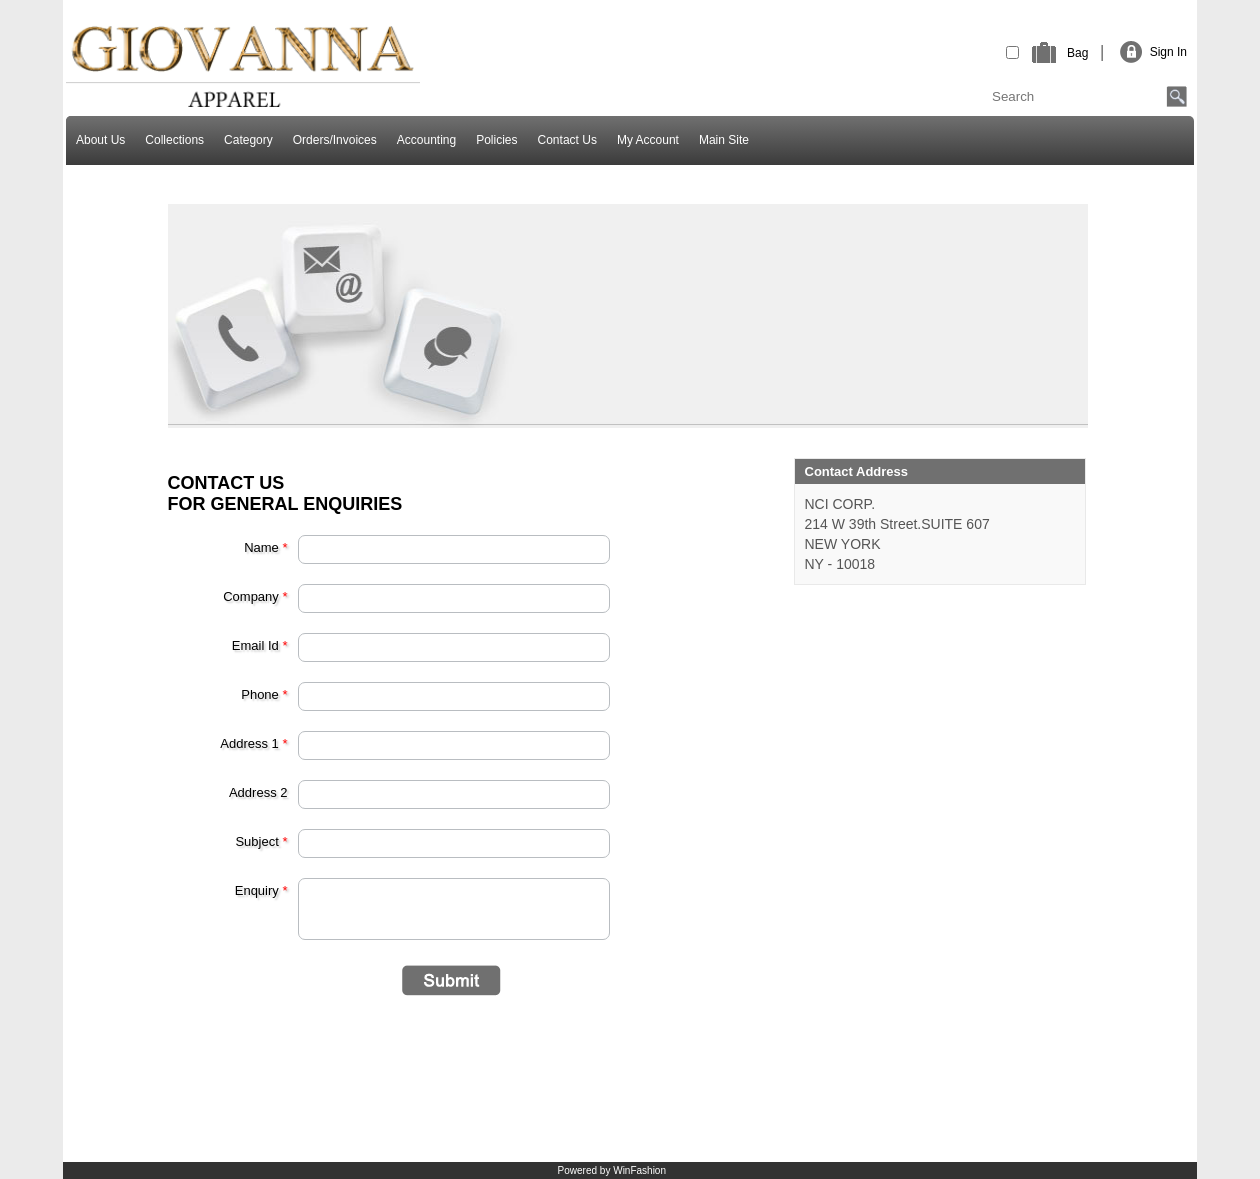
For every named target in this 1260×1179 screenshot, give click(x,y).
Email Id (260, 645)
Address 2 (258, 792)
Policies (496, 140)
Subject (261, 841)
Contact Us (567, 140)
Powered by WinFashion (612, 1170)
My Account (648, 140)
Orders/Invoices (335, 140)
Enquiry (261, 890)
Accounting (426, 140)
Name (265, 547)
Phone (264, 694)
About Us (100, 140)
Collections (174, 140)
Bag (1077, 53)
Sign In (1168, 52)
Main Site (724, 140)
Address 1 (253, 743)
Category (248, 140)
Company (255, 596)
